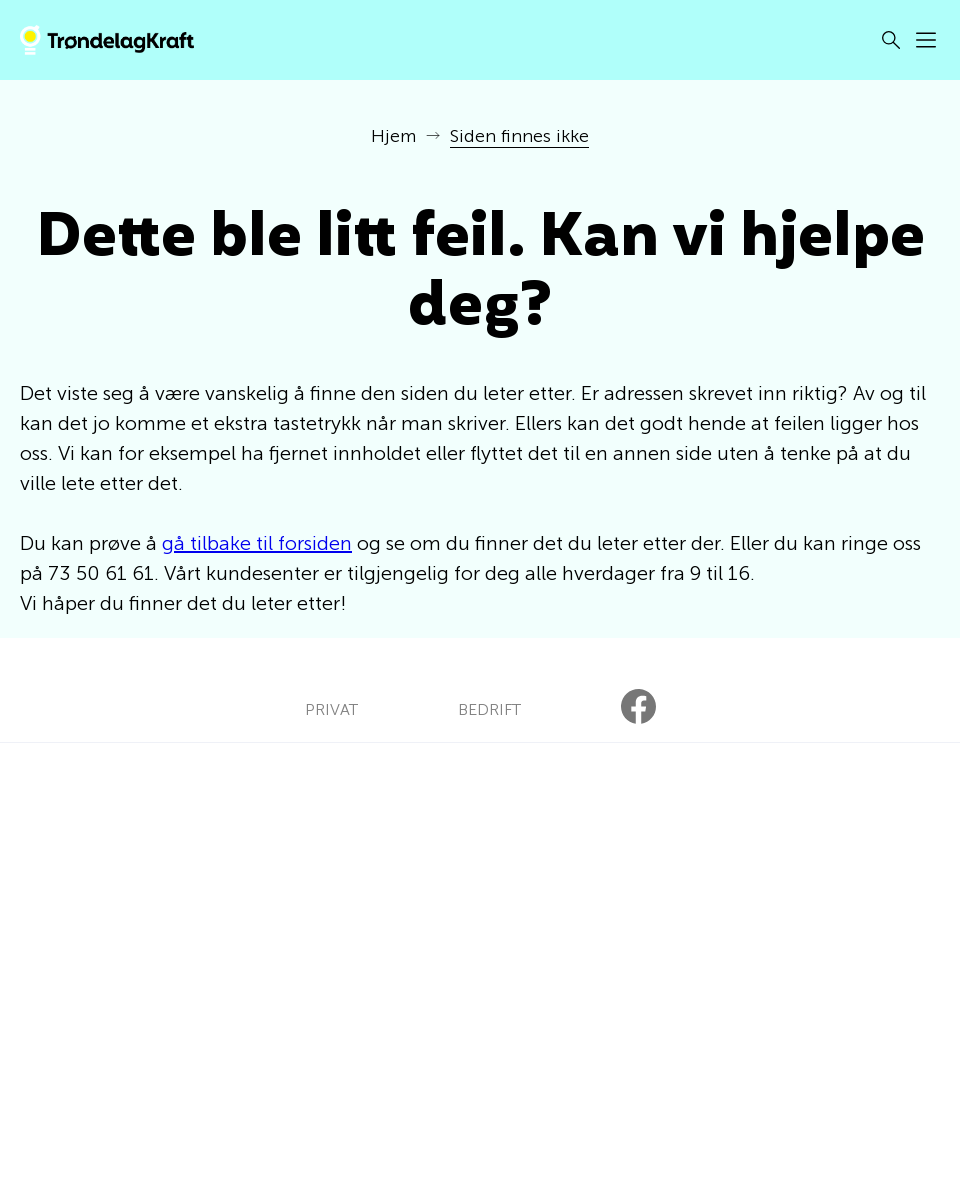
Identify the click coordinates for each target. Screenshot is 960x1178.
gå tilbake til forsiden (257, 543)
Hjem (393, 136)
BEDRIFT (489, 709)
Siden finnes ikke (519, 136)
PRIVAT (331, 709)
